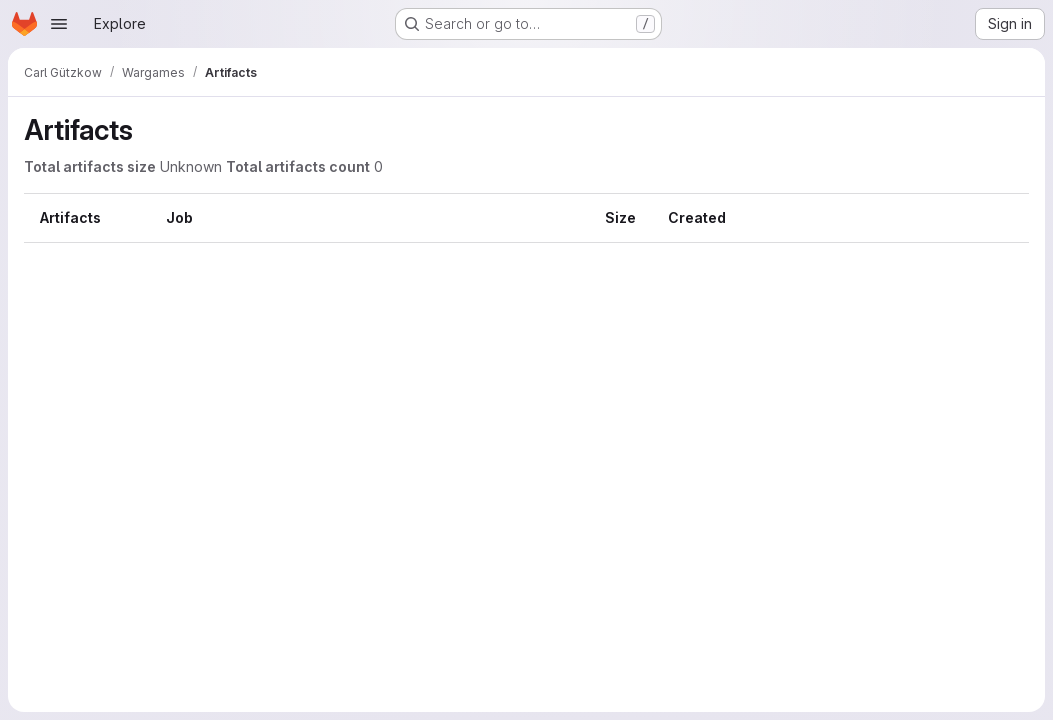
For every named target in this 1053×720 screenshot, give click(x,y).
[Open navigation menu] (59, 24)
